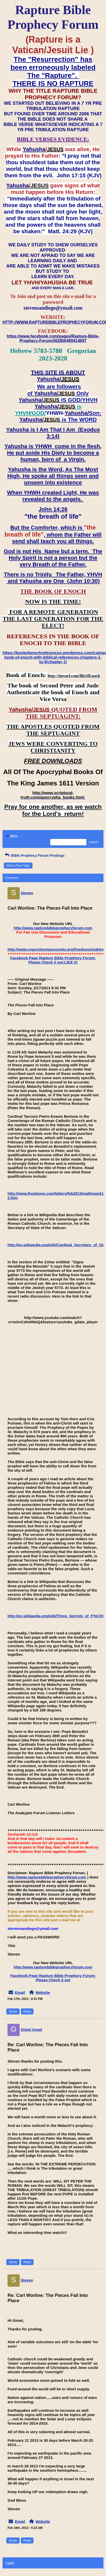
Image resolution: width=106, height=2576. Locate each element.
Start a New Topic (18, 865)
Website (43, 1992)
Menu (11, 836)
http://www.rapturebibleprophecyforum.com (53, 928)
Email (20, 1992)
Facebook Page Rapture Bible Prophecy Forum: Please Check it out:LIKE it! (53, 960)
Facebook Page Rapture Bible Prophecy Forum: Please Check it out (53, 1977)
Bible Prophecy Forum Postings (34, 855)
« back (9, 2563)
